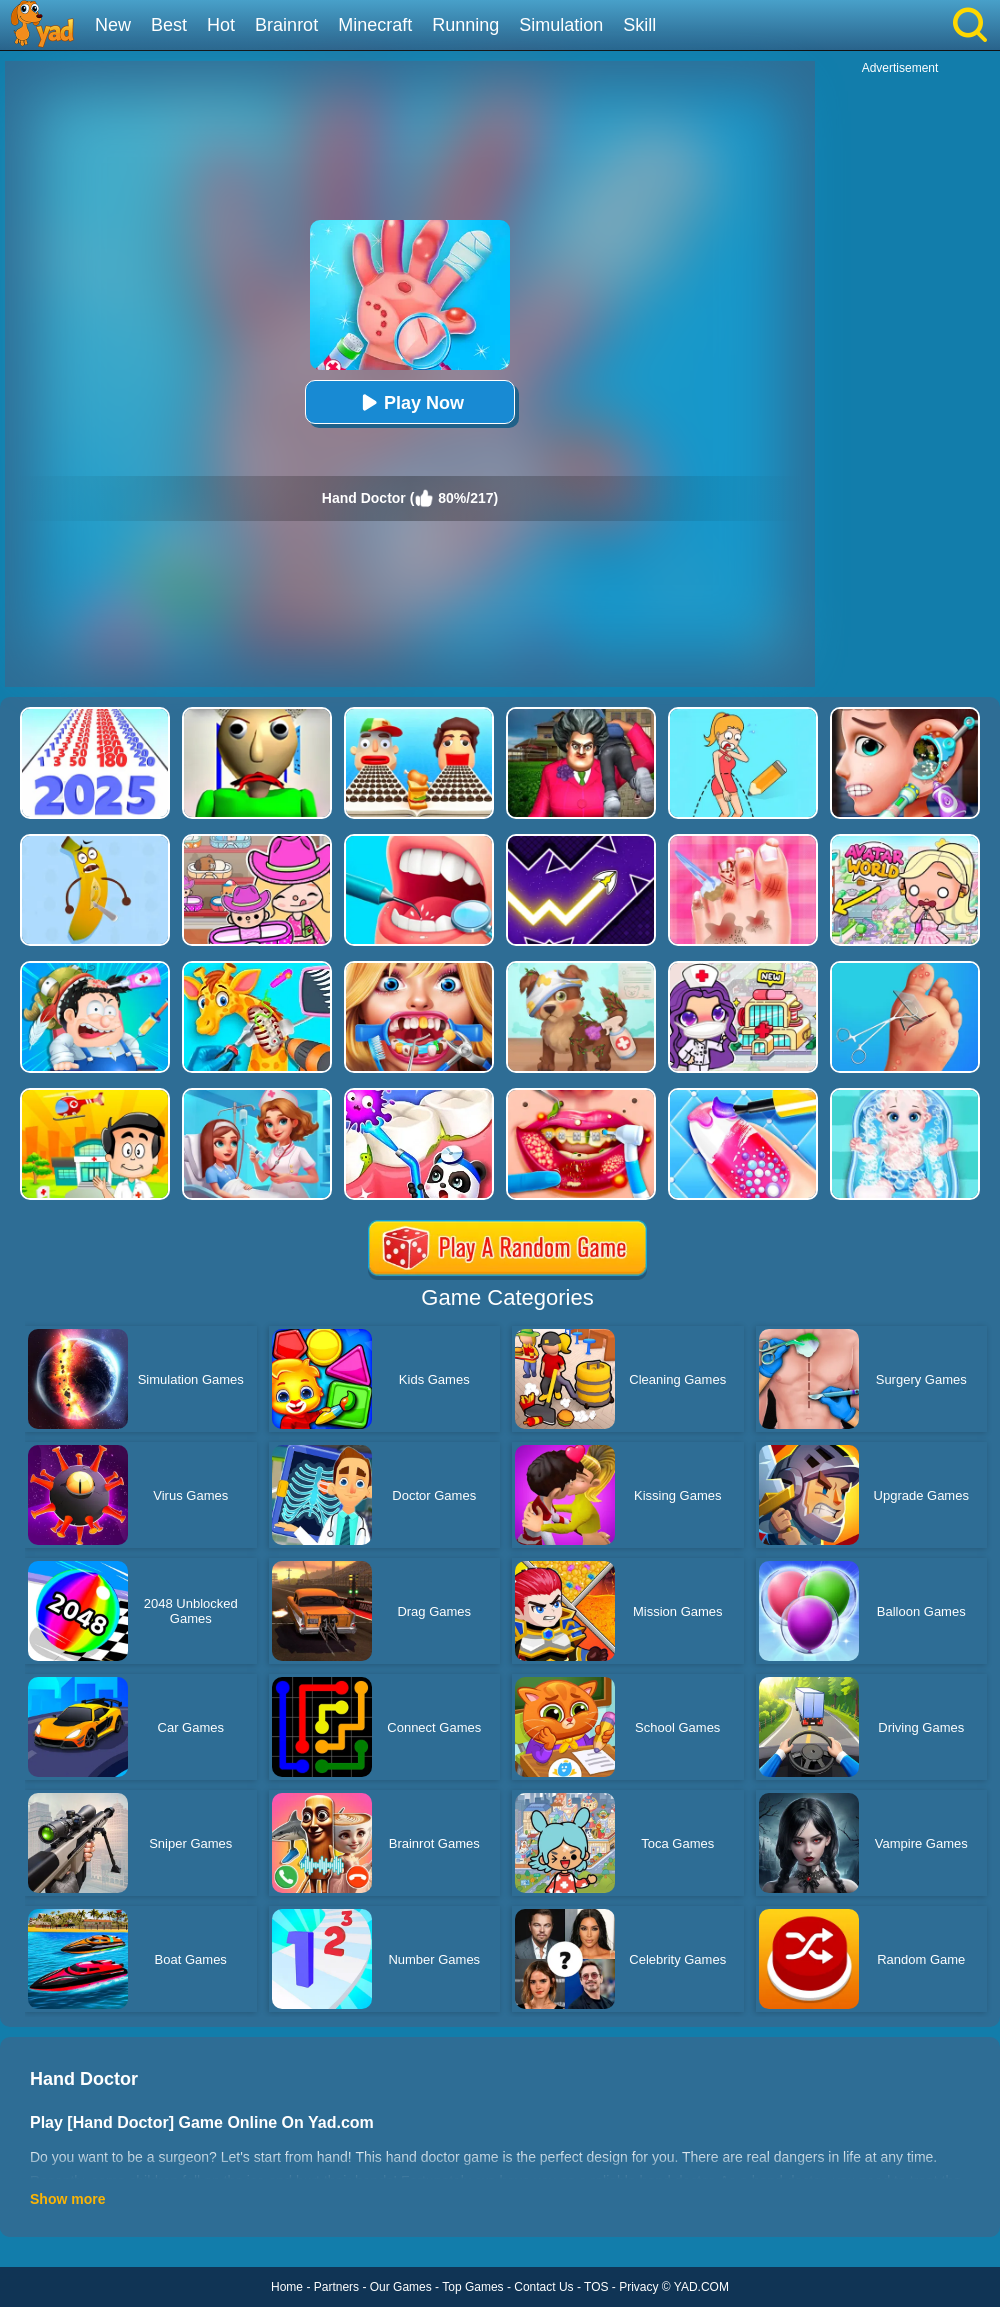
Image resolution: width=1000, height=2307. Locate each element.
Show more (67, 2199)
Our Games (401, 2287)
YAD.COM (701, 2287)
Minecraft (375, 25)
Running (465, 25)
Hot (221, 25)
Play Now (410, 402)
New (113, 25)
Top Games (472, 2287)
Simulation (561, 25)
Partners (336, 2287)
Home (287, 2287)
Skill (639, 25)
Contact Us (543, 2287)
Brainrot (286, 25)
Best (169, 25)
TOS (596, 2287)
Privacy (638, 2287)
